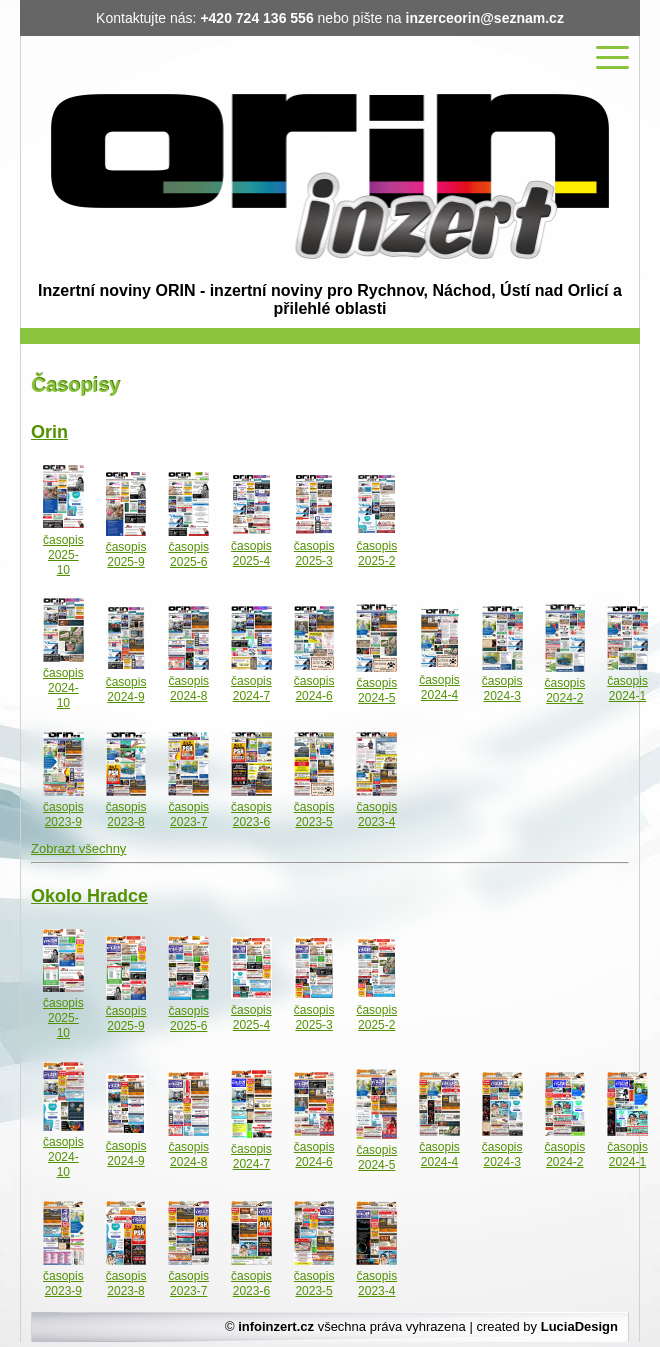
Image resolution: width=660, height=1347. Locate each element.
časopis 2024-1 (627, 688)
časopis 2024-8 (188, 688)
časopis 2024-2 (565, 690)
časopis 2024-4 (439, 687)
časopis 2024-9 (126, 689)
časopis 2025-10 (63, 554)
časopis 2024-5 (376, 690)
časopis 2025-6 (188, 554)
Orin (49, 432)
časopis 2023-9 (63, 814)
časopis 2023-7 (188, 814)
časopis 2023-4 (376, 814)
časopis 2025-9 (126, 554)
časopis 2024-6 (314, 688)
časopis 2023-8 (126, 814)
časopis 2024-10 (63, 688)
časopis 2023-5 (314, 814)
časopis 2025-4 (251, 553)
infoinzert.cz (276, 1326)
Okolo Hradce (89, 896)
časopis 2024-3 (502, 688)
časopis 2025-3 (314, 553)
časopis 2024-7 (251, 688)
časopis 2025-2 (376, 553)
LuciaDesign (579, 1326)
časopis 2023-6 (251, 814)
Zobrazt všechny (78, 848)
